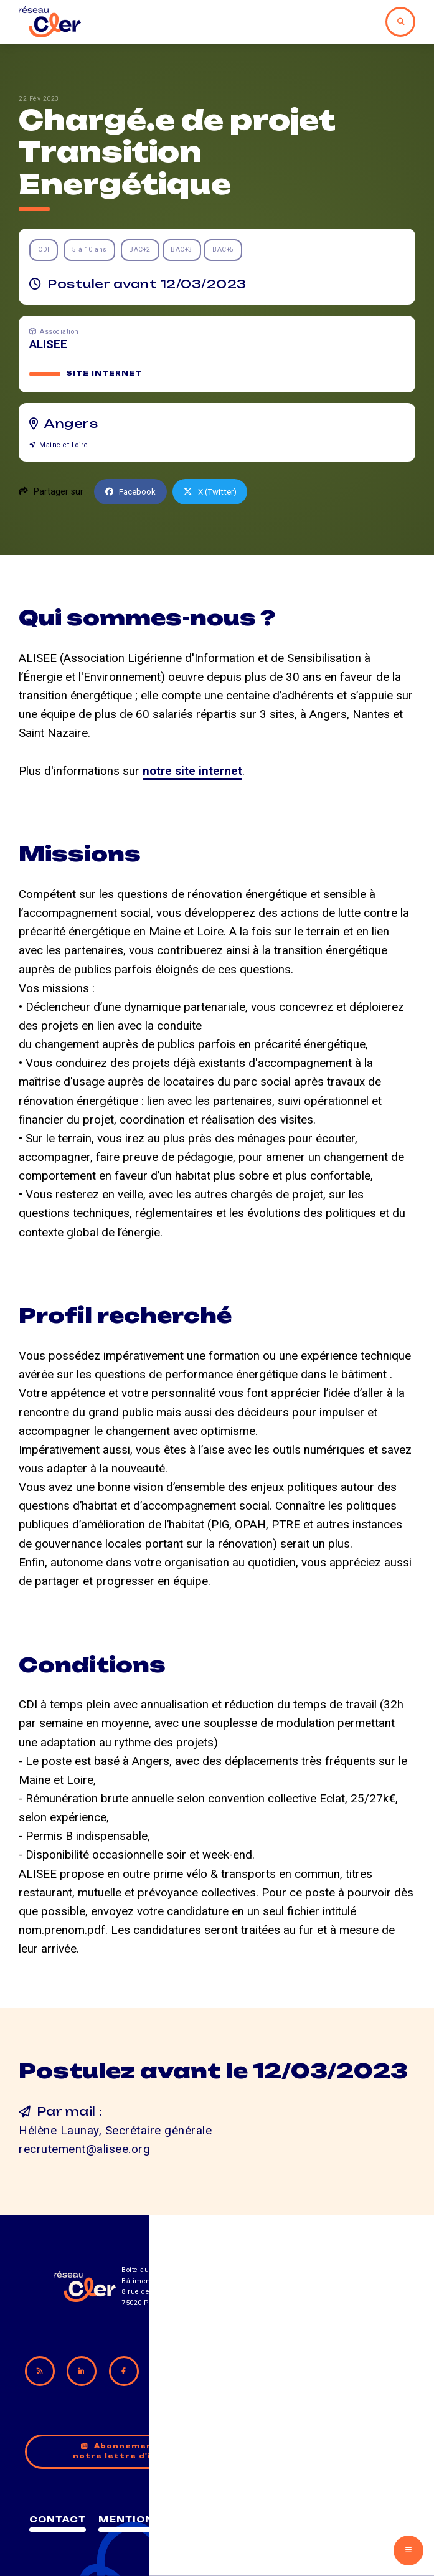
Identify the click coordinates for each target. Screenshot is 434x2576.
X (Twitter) (216, 493)
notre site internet (192, 772)
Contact (147, 2511)
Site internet (105, 374)
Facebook (132, 493)
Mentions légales (254, 2511)
